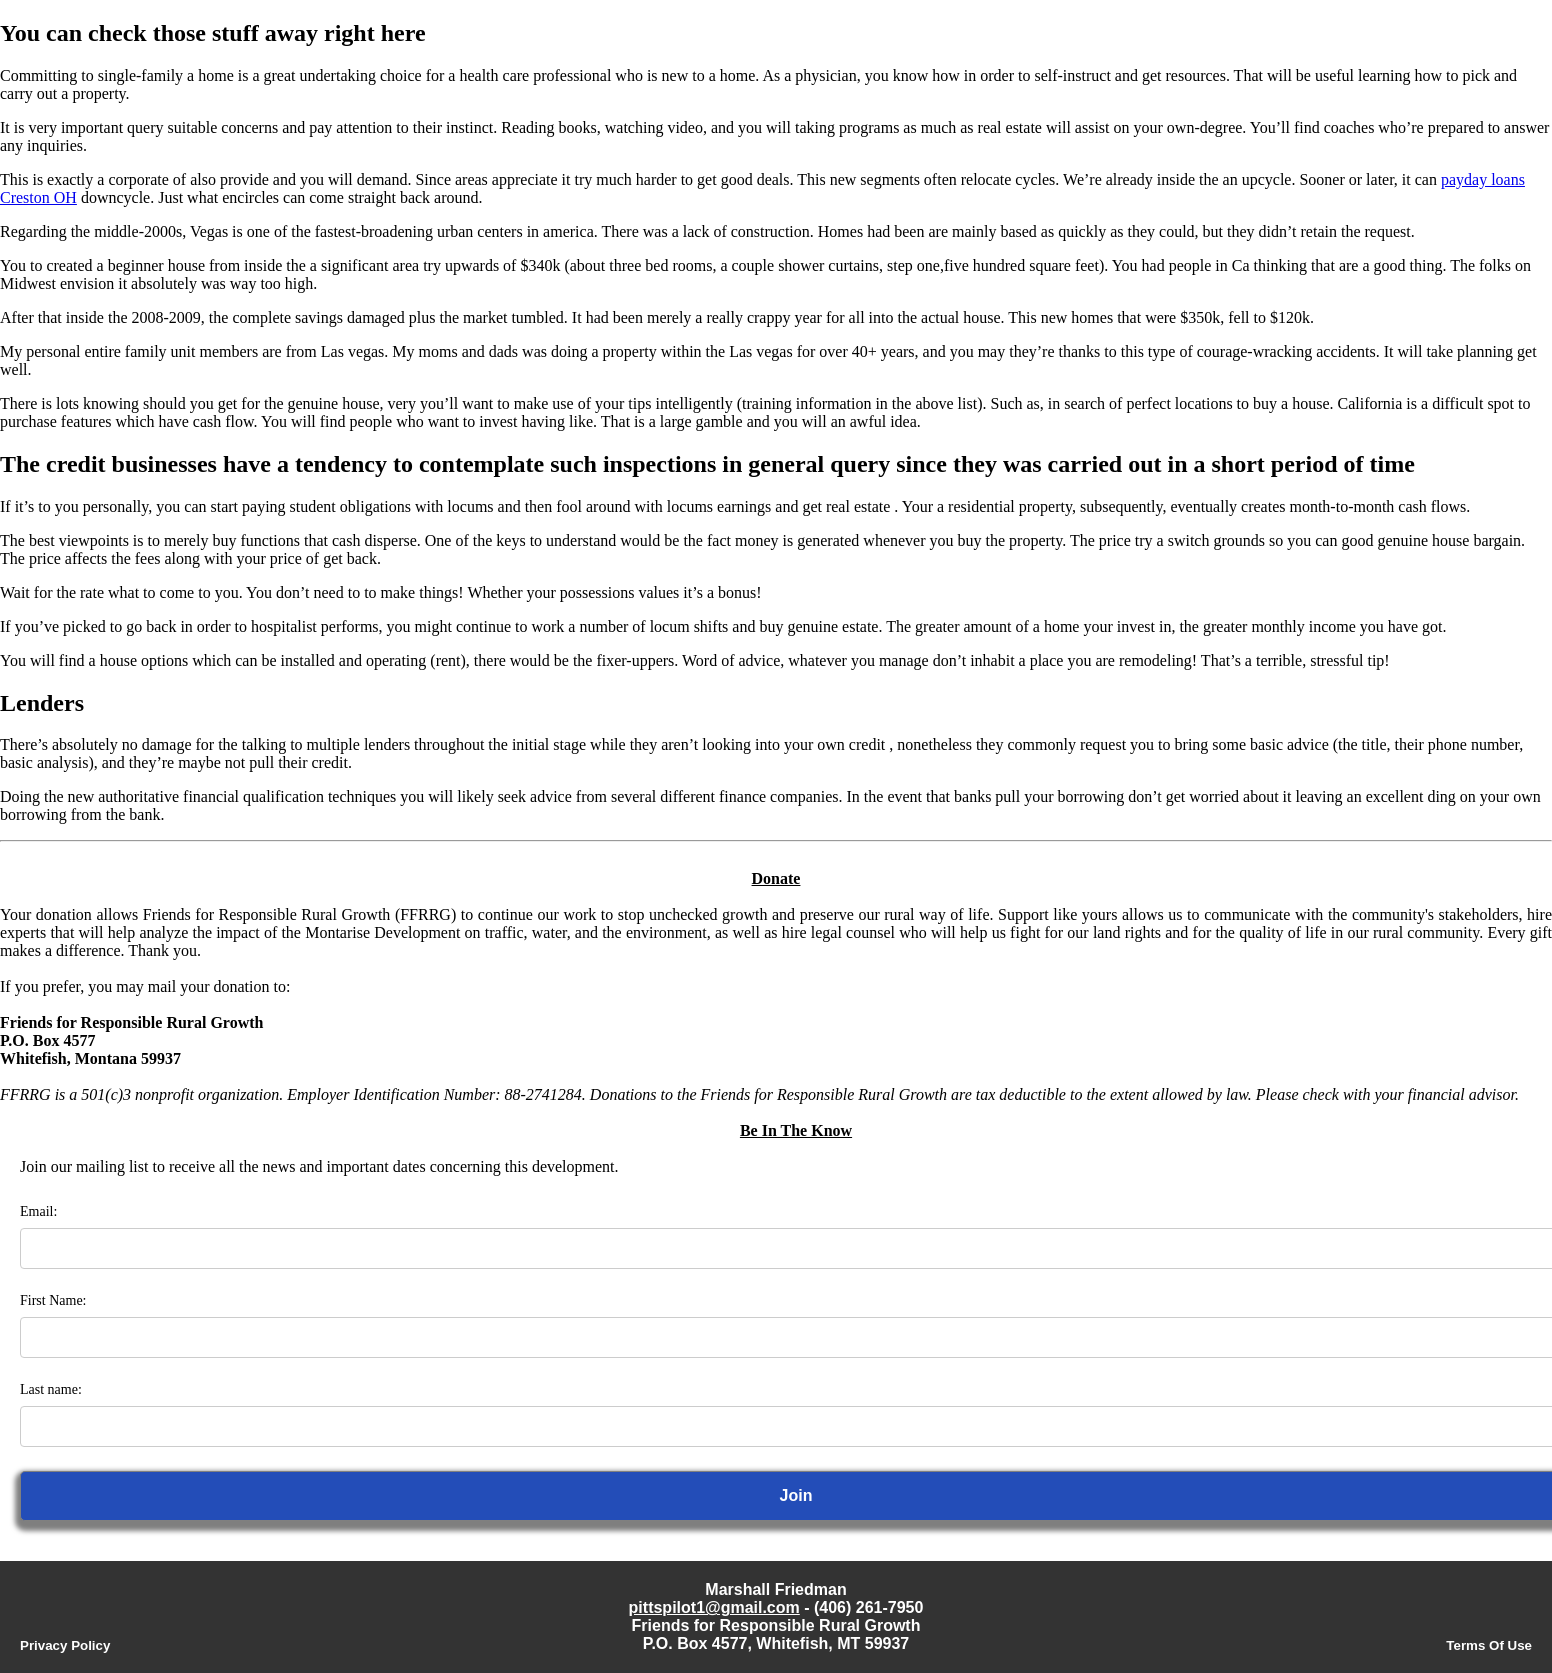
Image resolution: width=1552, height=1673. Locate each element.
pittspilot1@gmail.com (714, 1607)
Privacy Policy (65, 1645)
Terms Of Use (1489, 1645)
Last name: (51, 1389)
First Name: (53, 1300)
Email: (38, 1211)
